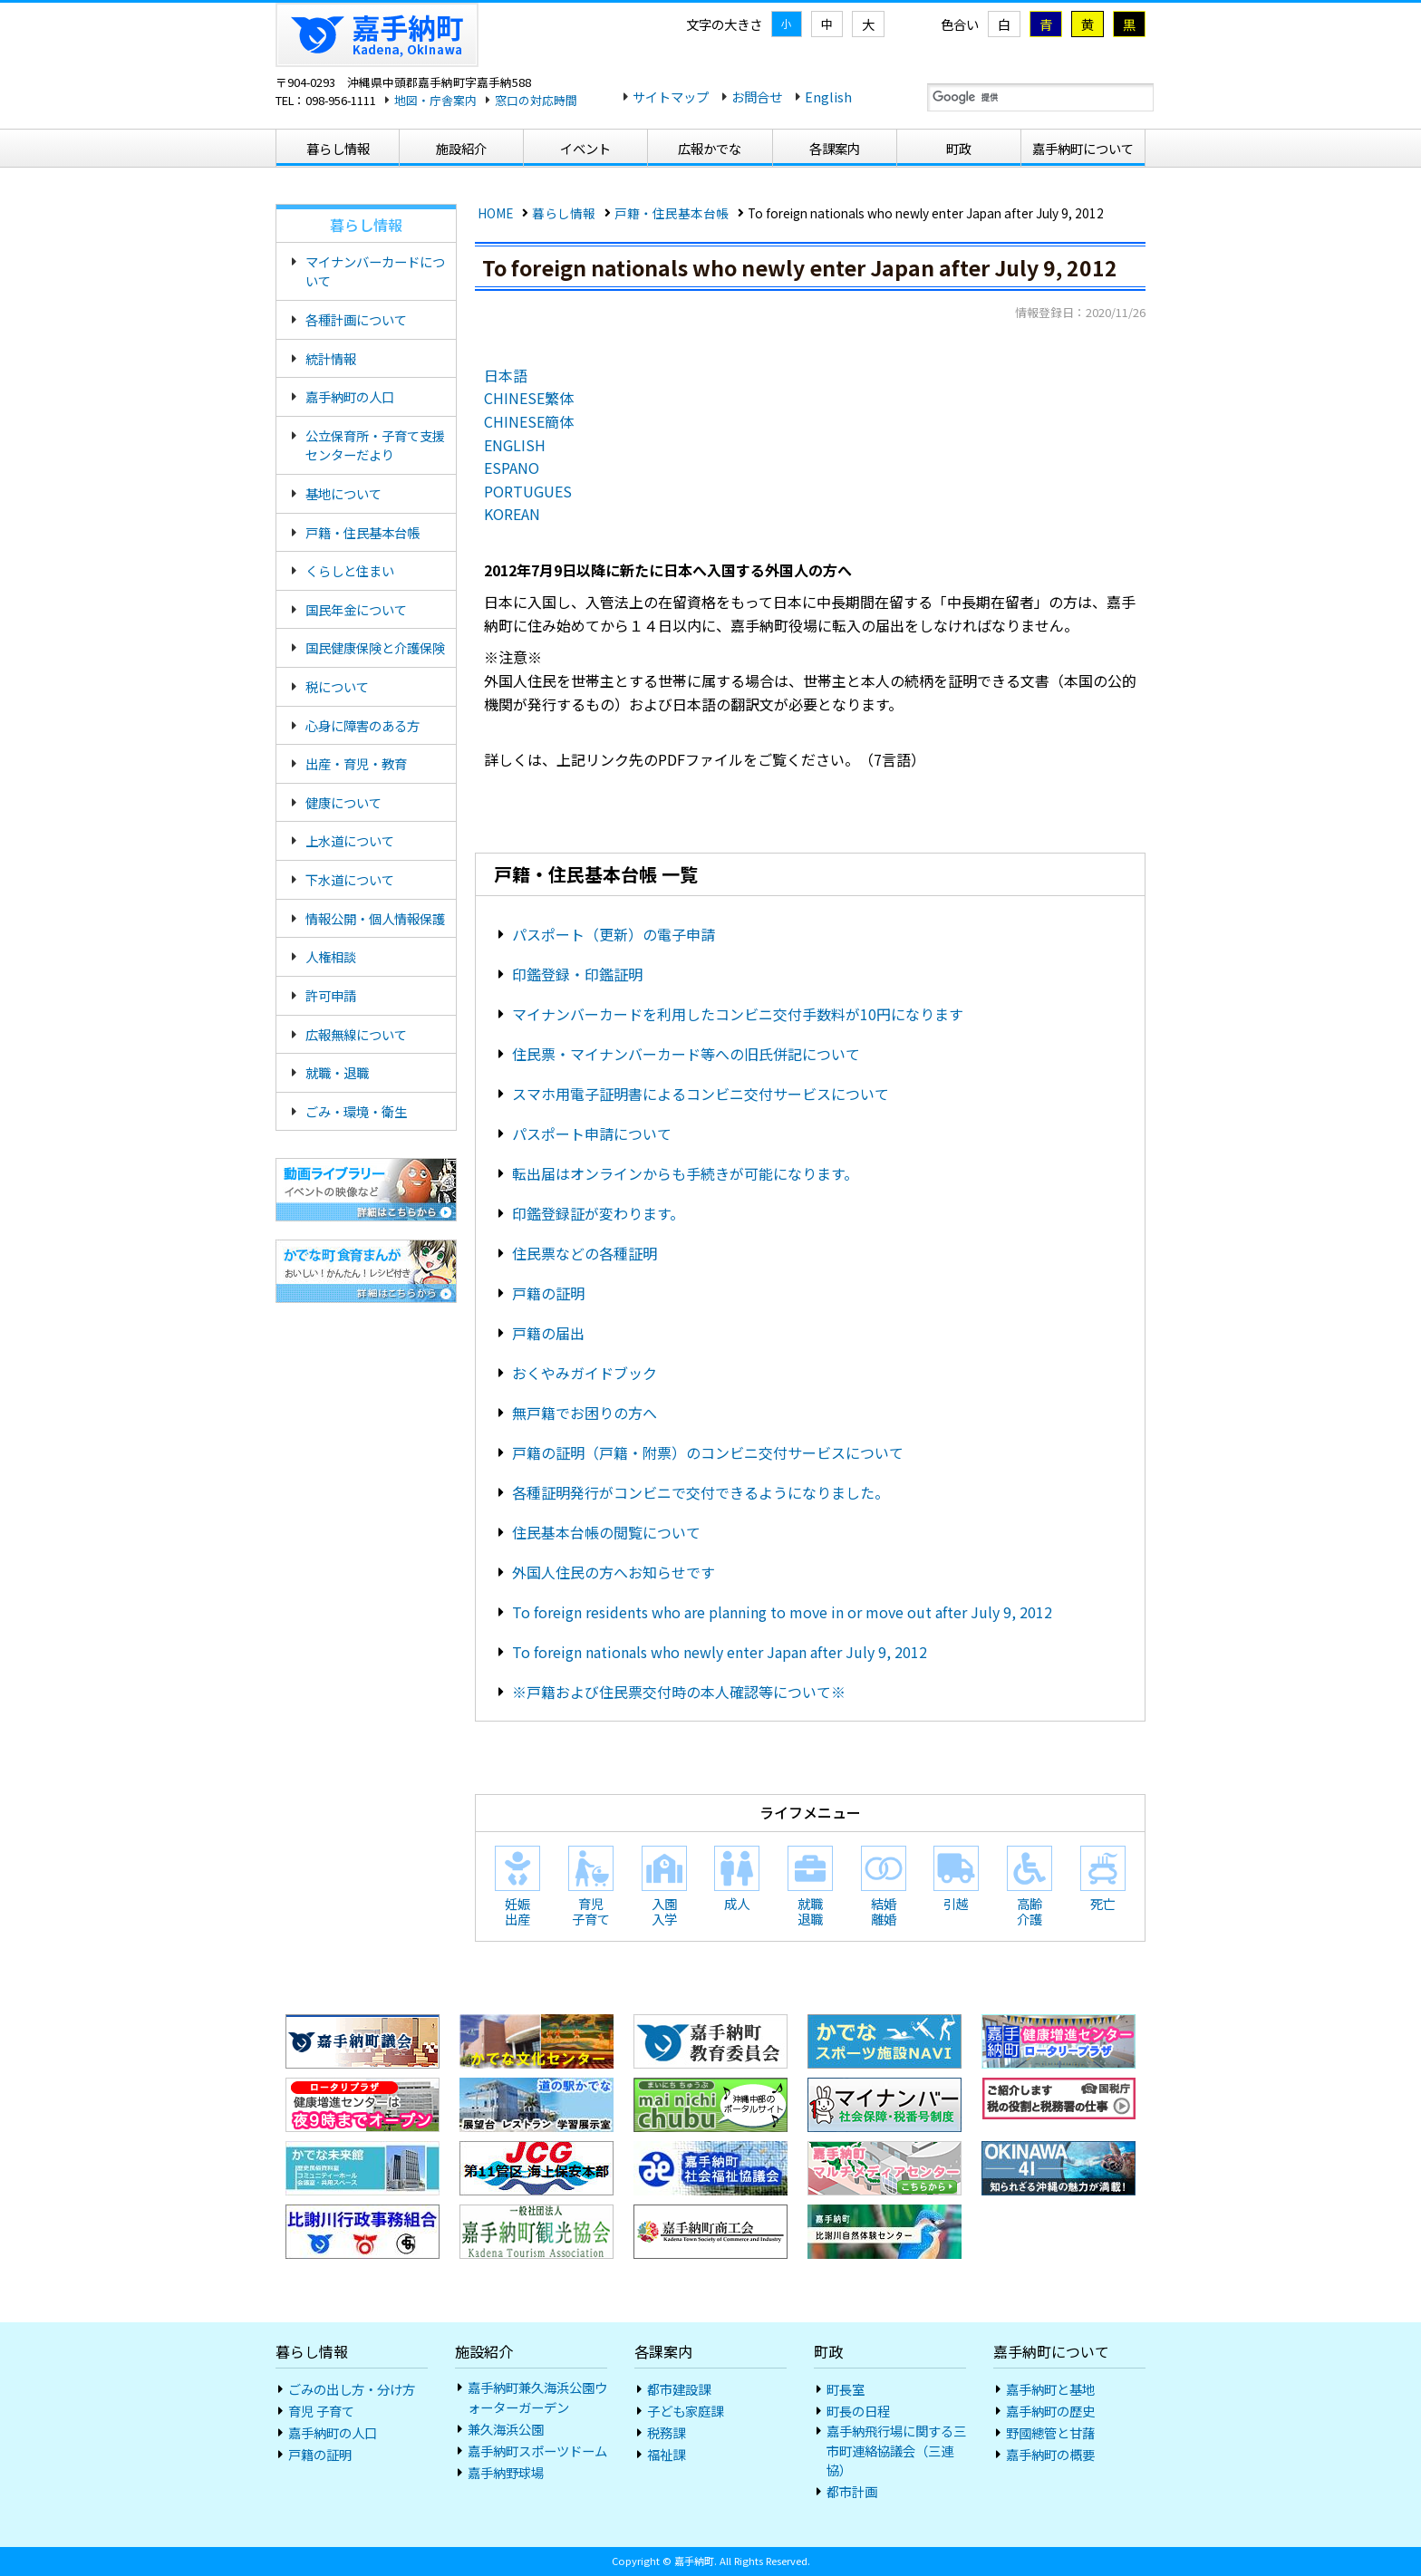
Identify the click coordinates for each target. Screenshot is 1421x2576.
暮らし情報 (563, 213)
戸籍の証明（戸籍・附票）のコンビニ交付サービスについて (708, 1452)
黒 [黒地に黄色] (1129, 24)
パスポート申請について (592, 1133)
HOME (495, 213)
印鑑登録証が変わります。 (598, 1213)
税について (337, 686)
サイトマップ (671, 96)
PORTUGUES (528, 491)
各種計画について (356, 319)
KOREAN (512, 514)
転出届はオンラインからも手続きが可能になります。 (685, 1173)
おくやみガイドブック (584, 1373)
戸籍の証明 (548, 1293)
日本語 (505, 375)
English (828, 96)
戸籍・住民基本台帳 (671, 213)
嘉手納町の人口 (349, 396)
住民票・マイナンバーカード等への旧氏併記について (686, 1054)
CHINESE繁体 (529, 398)
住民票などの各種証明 (584, 1253)
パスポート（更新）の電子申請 (613, 934)
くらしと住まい (349, 570)
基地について (343, 493)
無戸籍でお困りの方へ (584, 1412)
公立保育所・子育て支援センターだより (375, 445)
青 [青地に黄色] (1045, 24)
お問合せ (756, 96)
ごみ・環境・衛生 (356, 1111)
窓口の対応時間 (536, 100)
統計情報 (330, 358)
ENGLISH (515, 445)
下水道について (349, 879)
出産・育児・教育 (356, 763)
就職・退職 (337, 1072)
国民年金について (356, 609)
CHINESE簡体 (529, 421)
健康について (343, 802)
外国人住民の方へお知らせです (613, 1572)
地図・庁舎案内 (435, 100)
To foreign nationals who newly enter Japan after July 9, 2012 (719, 1652)
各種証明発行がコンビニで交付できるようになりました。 (700, 1492)
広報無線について (356, 1034)
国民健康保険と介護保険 (375, 647)
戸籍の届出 (548, 1333)
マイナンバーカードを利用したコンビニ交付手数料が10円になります (737, 1014)
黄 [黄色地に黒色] (1087, 24)
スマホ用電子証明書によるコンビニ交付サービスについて (700, 1094)
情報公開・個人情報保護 (375, 918)
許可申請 (330, 995)
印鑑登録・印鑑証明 (577, 974)
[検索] (1040, 97)
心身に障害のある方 (362, 725)
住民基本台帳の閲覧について (606, 1532)
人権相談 (330, 956)
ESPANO (511, 467)
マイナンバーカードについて (375, 271)
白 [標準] (1004, 24)
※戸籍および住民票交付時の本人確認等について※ (679, 1692)
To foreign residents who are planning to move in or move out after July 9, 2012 (782, 1612)
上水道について (349, 840)
